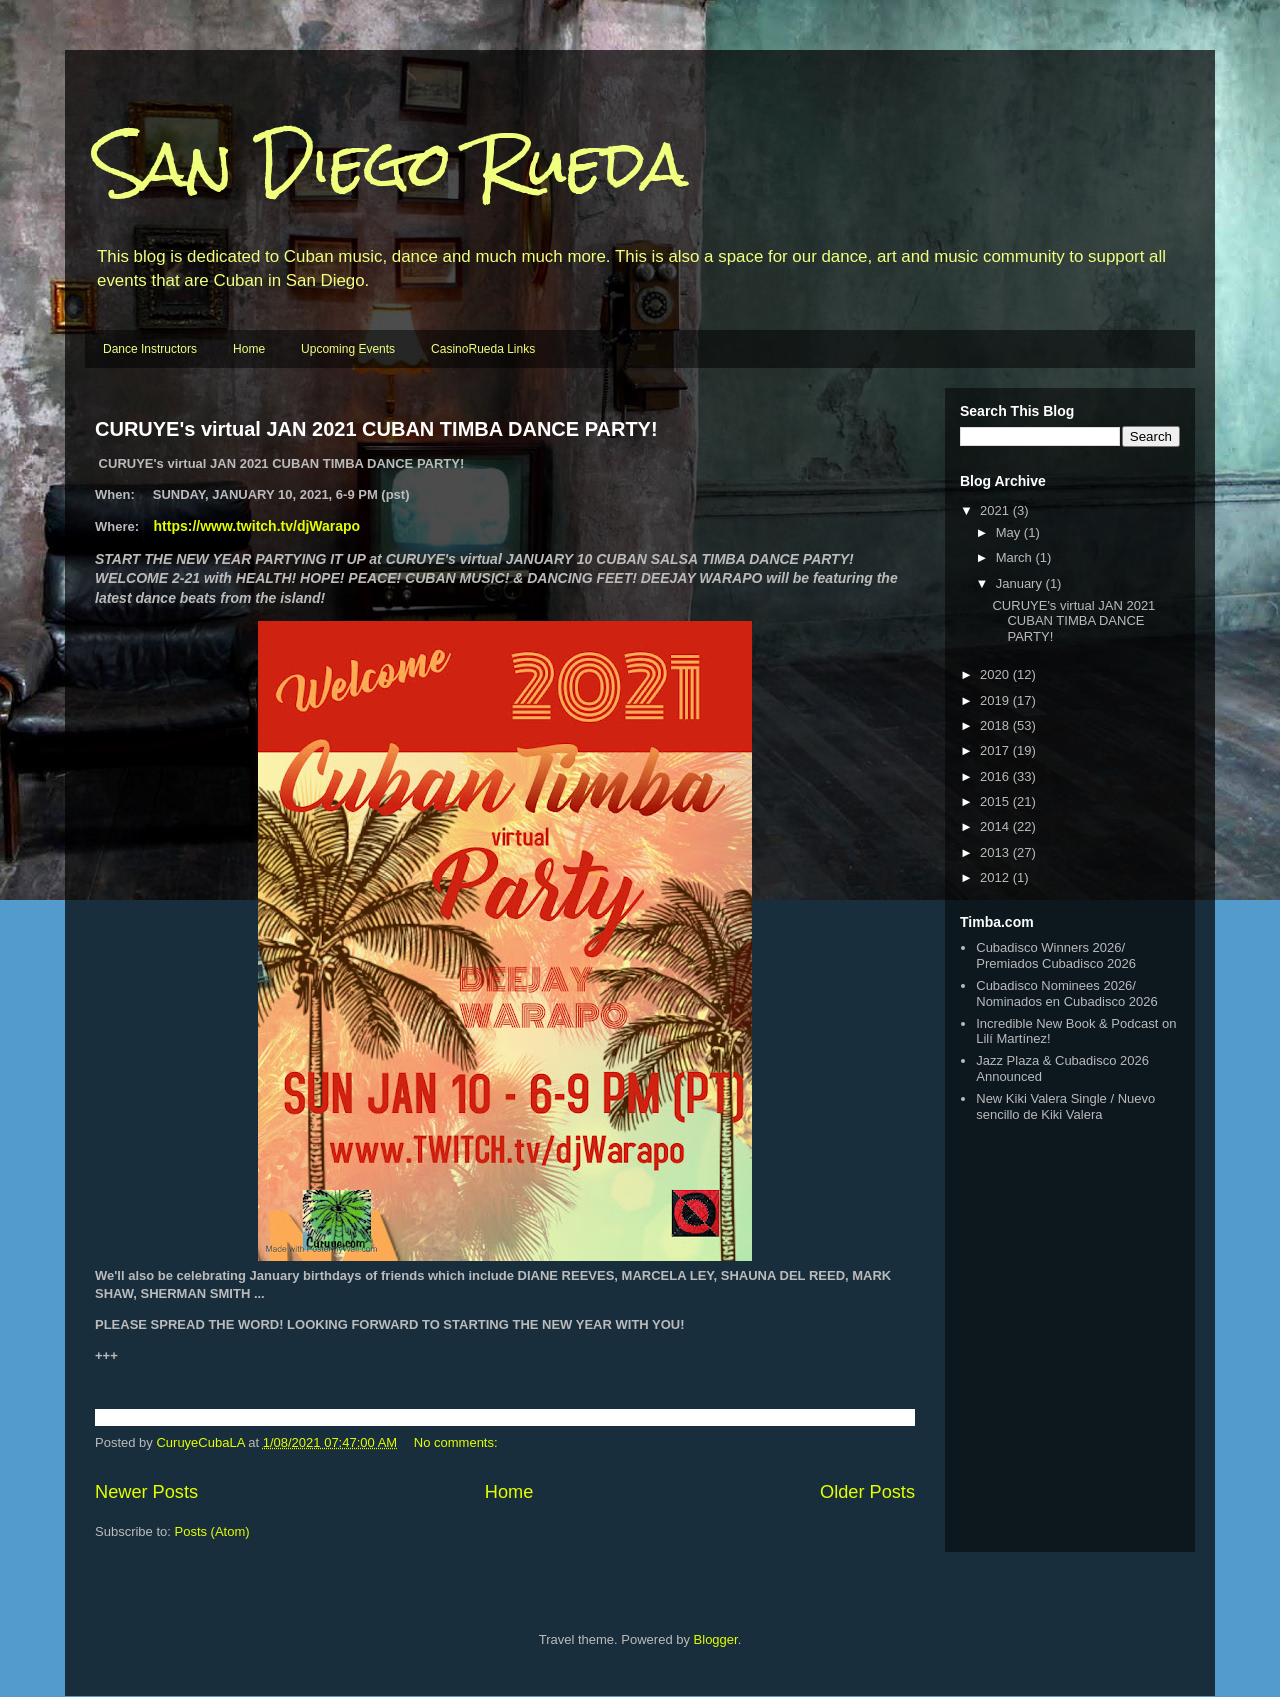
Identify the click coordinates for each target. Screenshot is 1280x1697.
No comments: (457, 1442)
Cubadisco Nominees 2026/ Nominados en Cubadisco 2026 (1066, 993)
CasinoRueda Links (483, 349)
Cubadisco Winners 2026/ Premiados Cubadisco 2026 (1056, 955)
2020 (996, 674)
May (1010, 532)
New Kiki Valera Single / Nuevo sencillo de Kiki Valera (1065, 1106)
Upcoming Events (348, 349)
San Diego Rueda (391, 163)
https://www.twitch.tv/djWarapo (257, 526)
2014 (996, 826)
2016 (996, 776)
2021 (996, 510)
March (1016, 557)
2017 (996, 750)
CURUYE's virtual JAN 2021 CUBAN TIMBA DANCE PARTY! (376, 429)
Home (249, 349)
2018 (996, 725)
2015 (996, 801)
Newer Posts (146, 1492)
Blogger (716, 1639)
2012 (996, 877)
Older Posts (867, 1492)
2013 (996, 852)
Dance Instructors (150, 349)
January (1021, 583)
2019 (996, 700)
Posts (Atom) (212, 1531)
